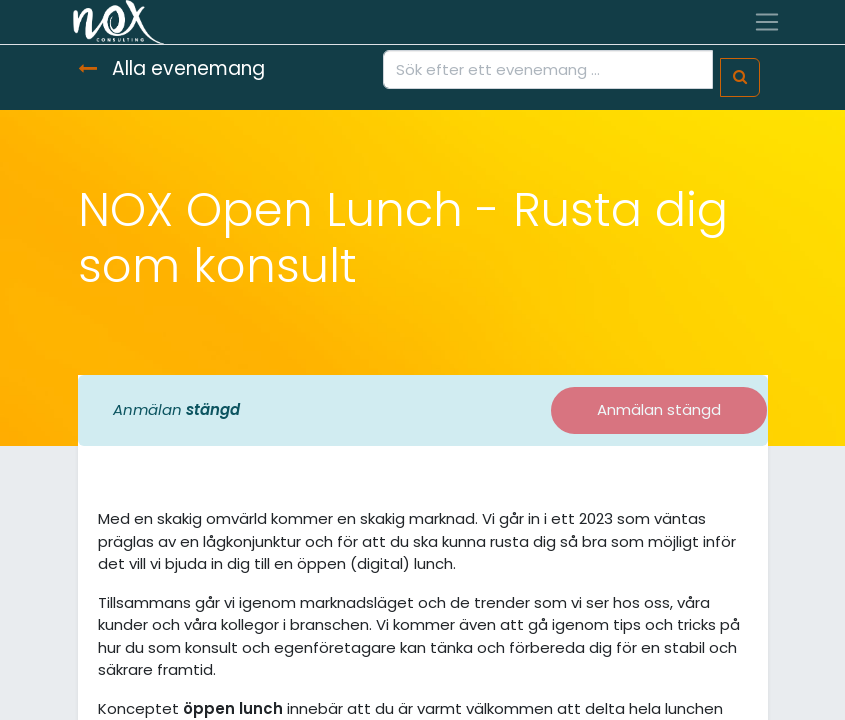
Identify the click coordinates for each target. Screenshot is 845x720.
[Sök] (740, 77)
